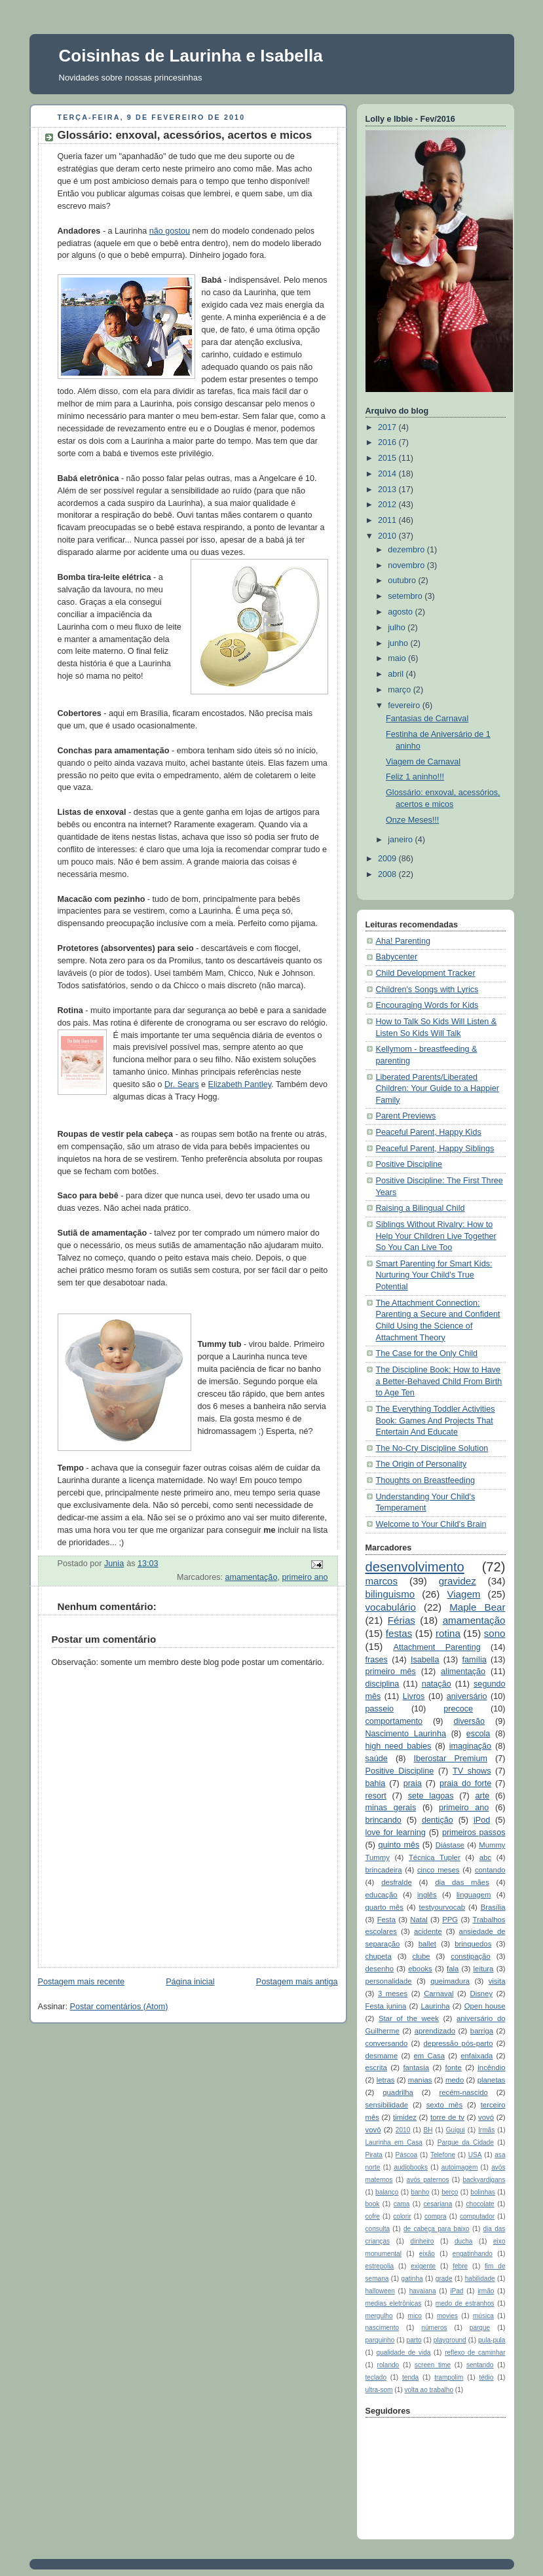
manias (420, 2080)
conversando (386, 2043)
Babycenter (397, 956)
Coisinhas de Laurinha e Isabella (191, 55)
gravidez (457, 1580)
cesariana (438, 2204)
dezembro (407, 549)
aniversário (467, 1696)
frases (376, 1659)
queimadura (450, 1981)
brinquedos (473, 1944)
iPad (456, 2291)
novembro (407, 565)
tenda (410, 2377)
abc (485, 1857)
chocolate (480, 2204)
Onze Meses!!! (412, 820)
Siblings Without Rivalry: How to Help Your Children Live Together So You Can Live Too (436, 1236)
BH (427, 2130)
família (474, 1659)
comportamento (394, 1721)
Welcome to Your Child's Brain (431, 1524)
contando (490, 1870)
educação (381, 1895)
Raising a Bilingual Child (420, 1208)
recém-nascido (463, 2092)
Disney (481, 1993)
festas (399, 1633)
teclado (376, 2377)
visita (497, 1981)
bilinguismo (390, 1594)
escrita (376, 2067)
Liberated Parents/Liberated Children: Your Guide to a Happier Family (438, 1089)
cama (402, 2204)
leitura (484, 1969)
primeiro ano (305, 1577)
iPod (482, 1820)
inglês (427, 1895)
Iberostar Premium (450, 1758)
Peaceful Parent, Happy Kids (428, 1132)
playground (450, 2340)
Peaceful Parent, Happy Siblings (435, 1148)
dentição (437, 1820)
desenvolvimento (414, 1567)
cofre (372, 2216)
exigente (423, 2266)
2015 (388, 458)
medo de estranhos (465, 2303)
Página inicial (190, 1981)
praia (412, 1783)
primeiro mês (390, 1671)
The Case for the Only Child (427, 1353)
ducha (463, 2241)
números (434, 2327)
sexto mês (444, 2105)
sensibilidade (387, 2105)
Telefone (442, 2154)
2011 (388, 520)
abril (396, 674)
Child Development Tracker (426, 973)
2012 (388, 504)
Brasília (493, 1907)
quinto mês (399, 1845)
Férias (401, 1620)
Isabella (425, 1659)
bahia (375, 1783)
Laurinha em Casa (393, 2142)
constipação (470, 1956)
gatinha (412, 2278)
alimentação (463, 1671)
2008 (388, 874)
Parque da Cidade (466, 2142)
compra (435, 2216)
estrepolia (379, 2266)
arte (483, 1795)
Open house (485, 2006)
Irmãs (486, 2130)
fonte (453, 2067)
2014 (388, 473)
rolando (388, 2365)
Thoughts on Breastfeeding (425, 1480)
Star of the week (409, 2018)
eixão (427, 2253)
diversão (469, 1721)
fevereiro (405, 705)
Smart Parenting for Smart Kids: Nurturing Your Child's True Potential (434, 1275)
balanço (386, 2192)
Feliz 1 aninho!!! (415, 776)
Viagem (463, 1594)
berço (449, 2192)
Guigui (455, 2130)
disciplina (382, 1684)
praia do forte (465, 1783)
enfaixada (476, 2056)
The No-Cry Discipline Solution (432, 1448)
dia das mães (462, 1882)
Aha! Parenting (403, 941)
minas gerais (391, 1807)
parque (480, 2327)
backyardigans (483, 2179)
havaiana (422, 2291)
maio (398, 658)
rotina (448, 1633)
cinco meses (438, 1870)
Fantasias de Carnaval (427, 718)
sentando (479, 2365)
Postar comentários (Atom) (119, 2006)
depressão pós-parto (458, 2043)
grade (444, 2278)
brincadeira (383, 1870)
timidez (405, 2117)
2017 (388, 427)
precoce (458, 1708)
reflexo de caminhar (475, 2352)
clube (421, 1956)
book (372, 2204)
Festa (386, 1919)
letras (386, 2080)
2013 (388, 489)
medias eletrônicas (393, 2303)
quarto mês (384, 1907)
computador (477, 2216)
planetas (491, 2080)
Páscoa (407, 2154)
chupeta (378, 1956)
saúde (376, 1758)
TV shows (472, 1771)
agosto (401, 612)
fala (453, 1969)
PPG (450, 1919)
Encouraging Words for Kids (427, 1005)
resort (375, 1795)
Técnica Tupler (434, 1857)
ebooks (420, 1969)
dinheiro (422, 2241)
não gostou (169, 231)
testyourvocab (442, 1907)
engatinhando (473, 2253)
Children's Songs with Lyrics (427, 989)
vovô (373, 2130)
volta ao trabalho (428, 2389)
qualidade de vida (404, 2352)
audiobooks (411, 2167)
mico (415, 2315)
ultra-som (379, 2389)
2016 (388, 442)
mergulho (379, 2315)
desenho (379, 1969)
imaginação (470, 1746)
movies (447, 2315)
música (483, 2315)
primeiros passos (474, 1832)
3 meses (392, 1993)
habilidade (480, 2278)
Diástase (450, 1845)
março (400, 689)
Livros (414, 1696)
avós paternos (428, 2179)
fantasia (416, 2067)
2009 (388, 858)
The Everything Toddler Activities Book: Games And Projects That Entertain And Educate (435, 1420)
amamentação (251, 1577)
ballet (427, 1944)
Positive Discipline (409, 1164)
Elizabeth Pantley (240, 1084)
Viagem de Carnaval (423, 761)
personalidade (388, 1981)
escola (478, 1733)
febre (460, 2266)
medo (454, 2080)
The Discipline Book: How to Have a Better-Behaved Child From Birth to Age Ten (439, 1381)
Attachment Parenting (437, 1647)
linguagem (474, 1895)
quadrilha (398, 2092)
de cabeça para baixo (436, 2228)
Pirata (374, 2154)
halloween (380, 2291)
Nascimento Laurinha (405, 1733)
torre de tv (447, 2117)
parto (414, 2340)
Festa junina (386, 2006)
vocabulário (390, 1607)
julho (397, 627)
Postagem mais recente (81, 1981)
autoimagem (459, 2167)
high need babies (398, 1746)
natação (436, 1684)
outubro (403, 580)
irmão (485, 2291)
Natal (418, 1919)
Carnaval (438, 1993)
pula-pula (491, 2340)
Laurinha (435, 2006)
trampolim (448, 2377)
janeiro (401, 839)
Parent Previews (406, 1115)
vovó (486, 2117)
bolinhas (482, 2192)
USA (475, 2154)
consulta (377, 2228)
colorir (402, 2216)
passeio (379, 1708)
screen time (433, 2365)
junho (399, 643)
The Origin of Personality (421, 1464)
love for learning (395, 1832)
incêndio (491, 2067)
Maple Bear (477, 1607)
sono (495, 1633)
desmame (381, 2056)
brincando (383, 1820)
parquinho (380, 2340)
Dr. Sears (181, 1084)
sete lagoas (431, 1795)
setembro (406, 596)
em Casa (429, 2056)
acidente (428, 1931)
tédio (486, 2377)
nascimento (382, 2327)
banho (420, 2192)
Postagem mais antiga (297, 1981)
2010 (388, 536)
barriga (481, 2031)
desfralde (396, 1882)
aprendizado (435, 2031)
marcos (381, 1580)
